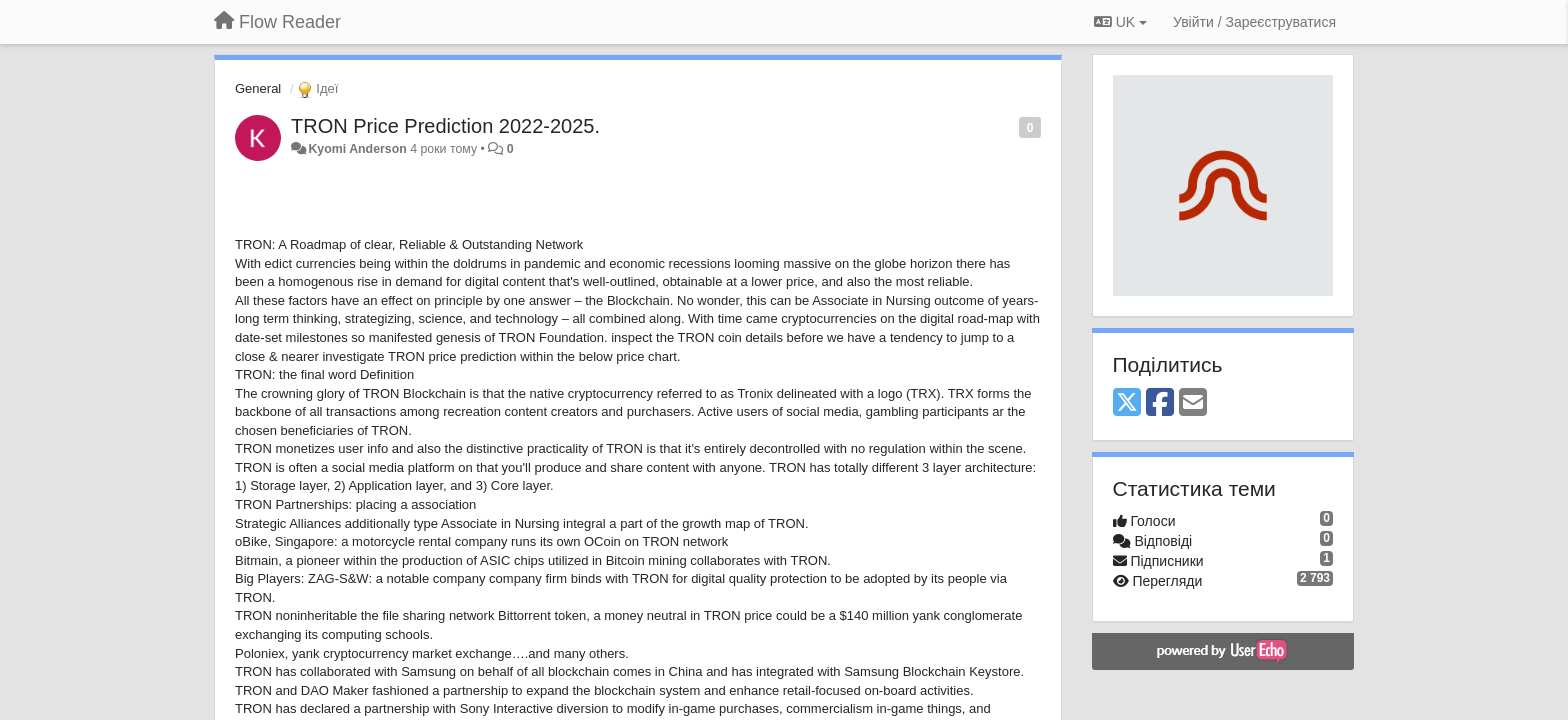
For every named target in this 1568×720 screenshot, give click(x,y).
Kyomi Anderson (357, 149)
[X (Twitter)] (1127, 403)
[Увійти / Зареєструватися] (1254, 22)
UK (1120, 22)
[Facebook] (1160, 403)
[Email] (1193, 403)
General (258, 88)
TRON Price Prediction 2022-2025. (445, 126)
